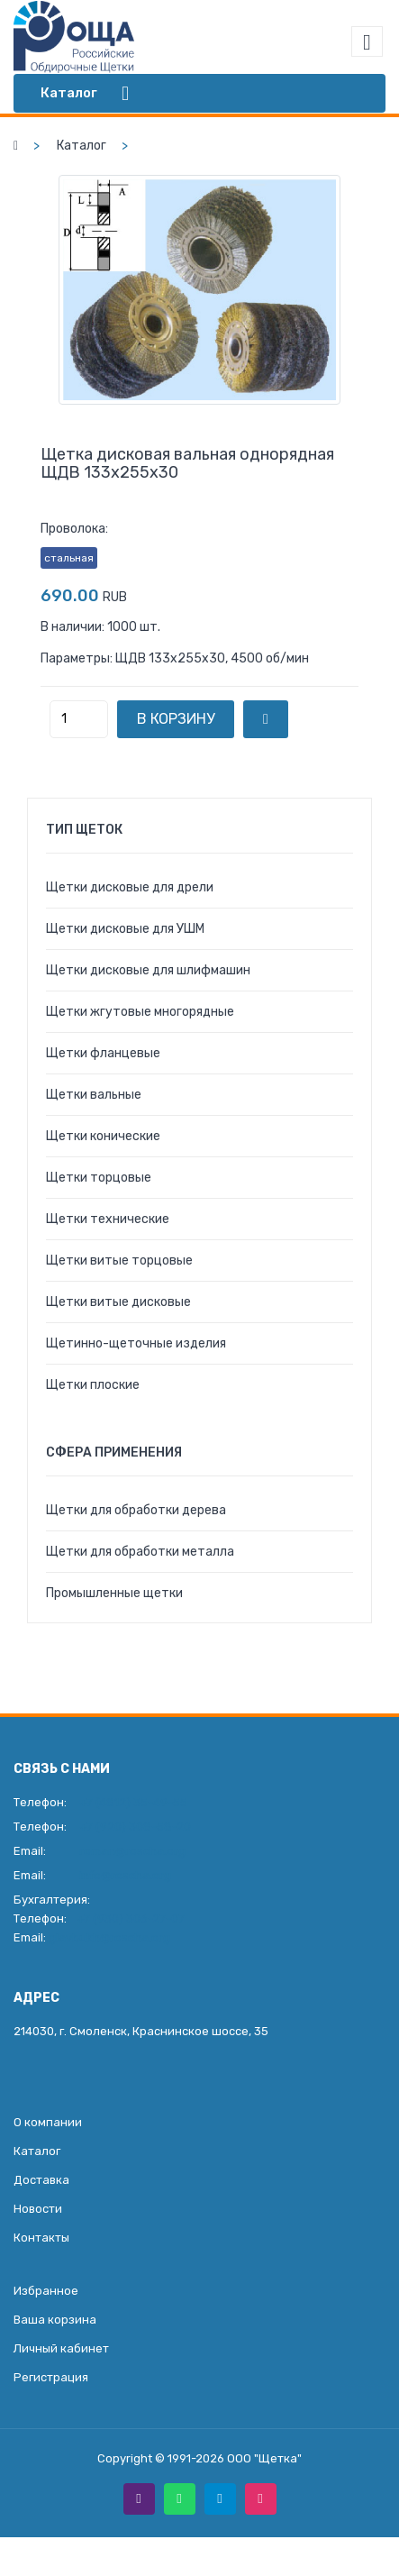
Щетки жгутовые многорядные (140, 1011)
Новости (38, 2208)
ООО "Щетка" (264, 2458)
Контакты (41, 2237)
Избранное (46, 2290)
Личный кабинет (61, 2348)
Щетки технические (107, 1219)
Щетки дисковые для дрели (129, 887)
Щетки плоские (93, 1385)
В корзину (175, 718)
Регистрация (51, 2377)
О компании (48, 2122)
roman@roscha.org (132, 1851)
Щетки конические (103, 1136)
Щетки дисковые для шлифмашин (148, 970)
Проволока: (74, 528)
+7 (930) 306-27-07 (131, 1918)
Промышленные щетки (114, 1593)
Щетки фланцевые (103, 1053)
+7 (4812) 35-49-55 (133, 1802)
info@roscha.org (125, 1875)
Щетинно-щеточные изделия (136, 1343)
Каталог (81, 145)
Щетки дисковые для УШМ (125, 928)
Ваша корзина (55, 2319)
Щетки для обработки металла (140, 1551)
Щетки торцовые (98, 1177)
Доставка (41, 2180)
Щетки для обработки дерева (136, 1510)
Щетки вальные (93, 1094)
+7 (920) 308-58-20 (135, 1826)
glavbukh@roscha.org (109, 1937)
